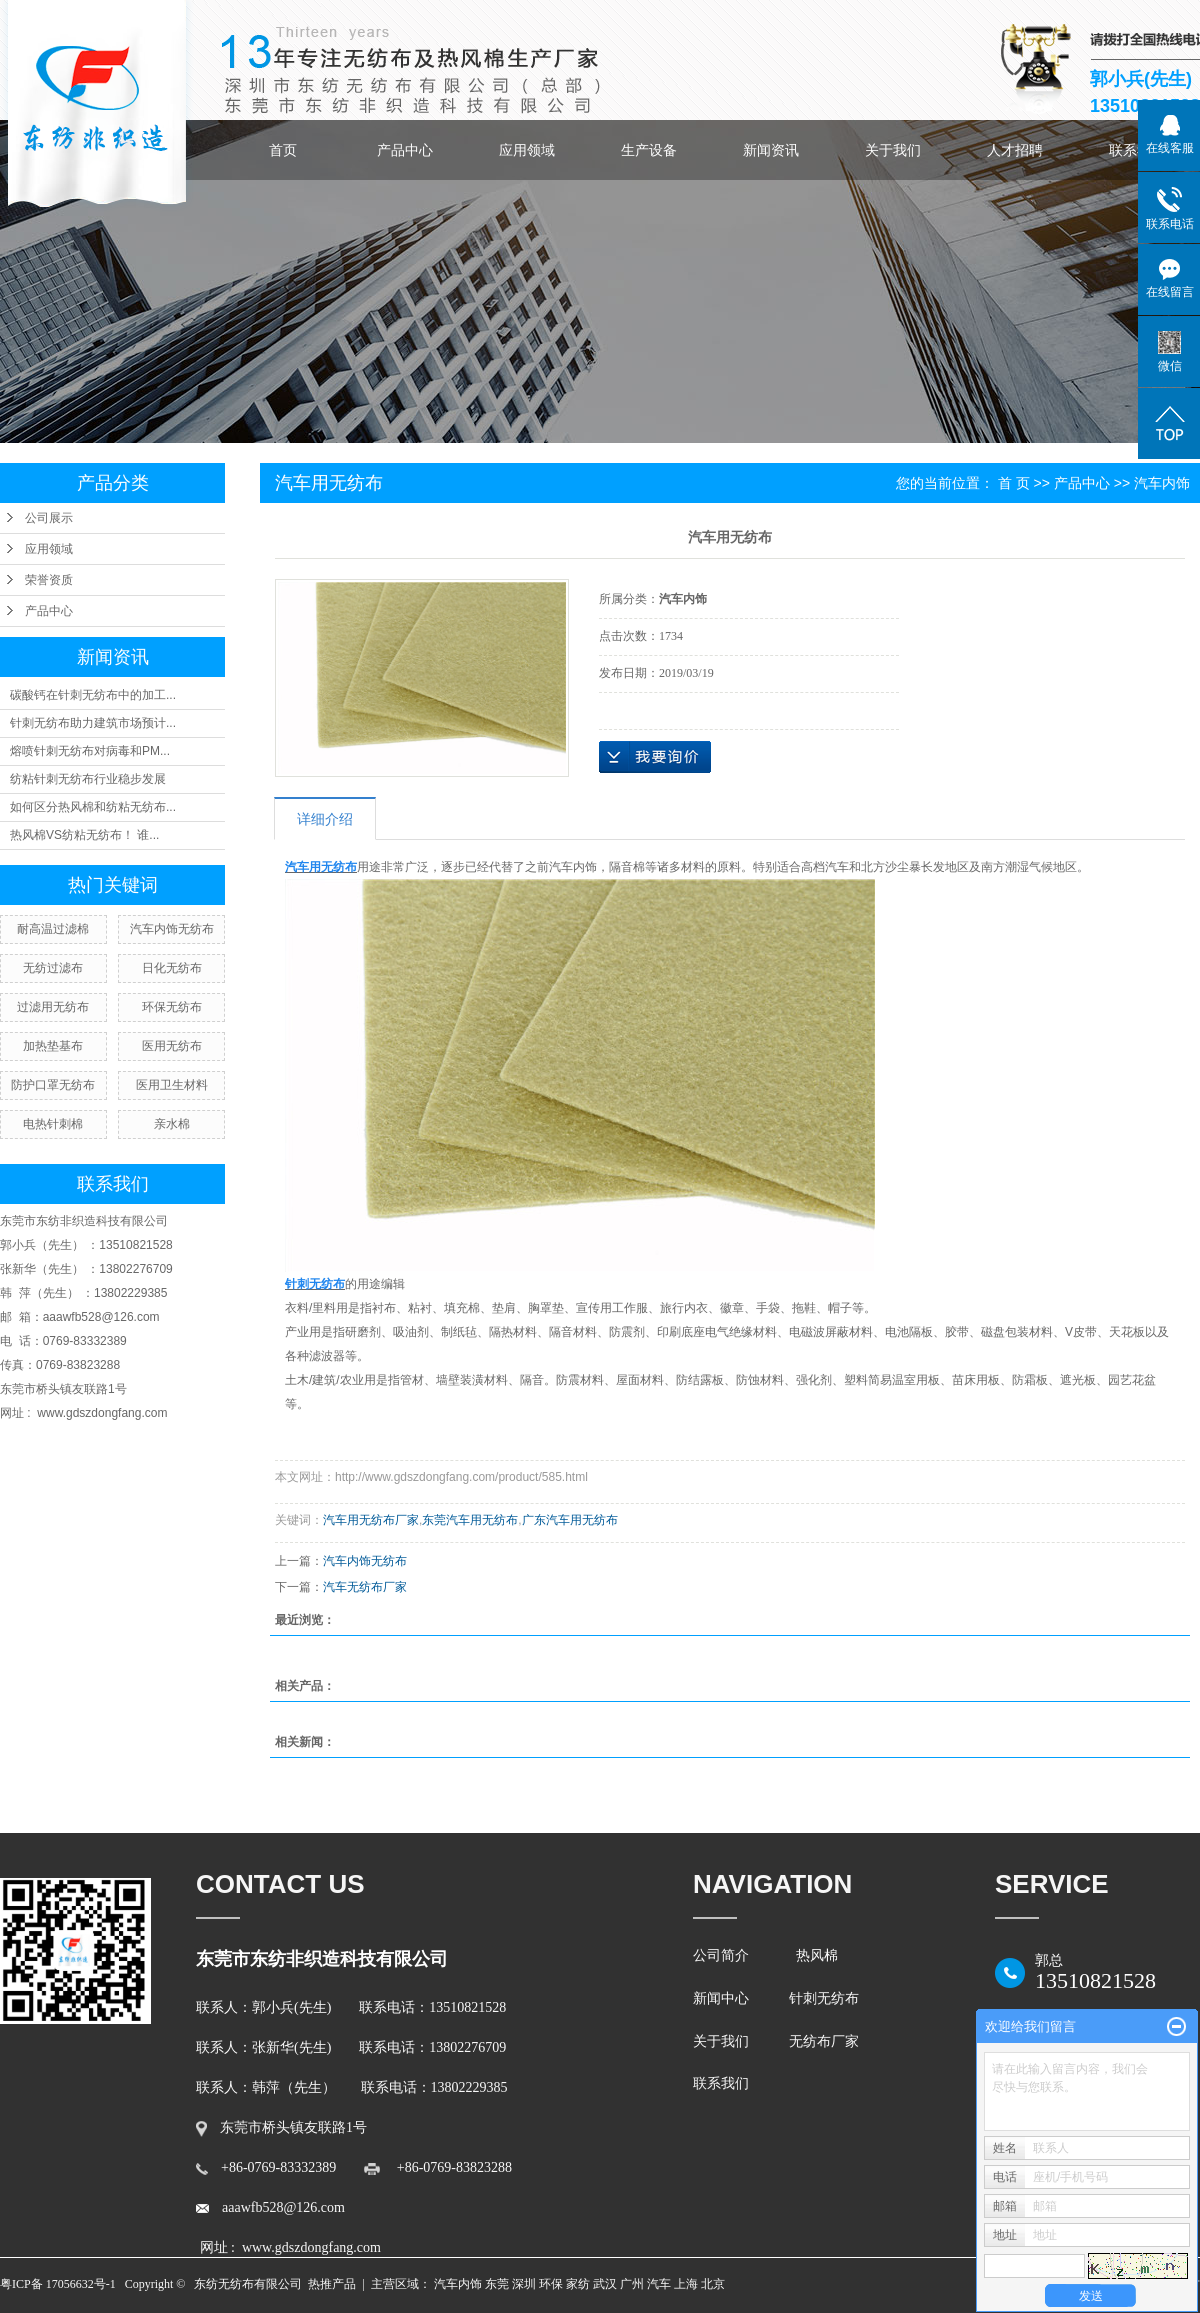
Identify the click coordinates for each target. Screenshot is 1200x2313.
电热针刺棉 (53, 1124)
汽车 (659, 2284)
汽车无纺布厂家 (365, 1587)
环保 (551, 2284)
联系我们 (724, 2083)
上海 (686, 2284)
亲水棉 (172, 1124)
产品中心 (405, 150)
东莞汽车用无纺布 (470, 1520)
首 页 (1014, 483)
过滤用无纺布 (53, 1007)
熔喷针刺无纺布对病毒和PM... (90, 751)
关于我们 (893, 150)
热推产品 (332, 2284)
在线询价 (655, 757)
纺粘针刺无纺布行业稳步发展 (88, 779)
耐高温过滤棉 (53, 929)
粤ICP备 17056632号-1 (58, 2284)
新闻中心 (721, 1998)
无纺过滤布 (53, 968)
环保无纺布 (172, 1007)
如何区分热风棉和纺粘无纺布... (93, 807)
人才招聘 (1015, 150)
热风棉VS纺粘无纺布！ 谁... (84, 835)
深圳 (524, 2284)
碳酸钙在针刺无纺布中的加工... (93, 695)
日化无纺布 (172, 968)
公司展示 (49, 518)
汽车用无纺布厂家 (371, 1520)
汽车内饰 (1162, 483)
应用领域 (527, 150)
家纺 (578, 2284)
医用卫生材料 (172, 1085)
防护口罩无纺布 (53, 1085)
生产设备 (649, 150)
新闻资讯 (771, 150)
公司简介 (724, 1955)
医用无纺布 (172, 1046)
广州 (632, 2284)
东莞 (497, 2284)
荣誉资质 (49, 580)
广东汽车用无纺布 (570, 1520)
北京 (713, 2284)
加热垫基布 (53, 1046)
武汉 (605, 2284)
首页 (283, 150)
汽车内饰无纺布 (172, 929)
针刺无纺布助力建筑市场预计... (93, 723)
